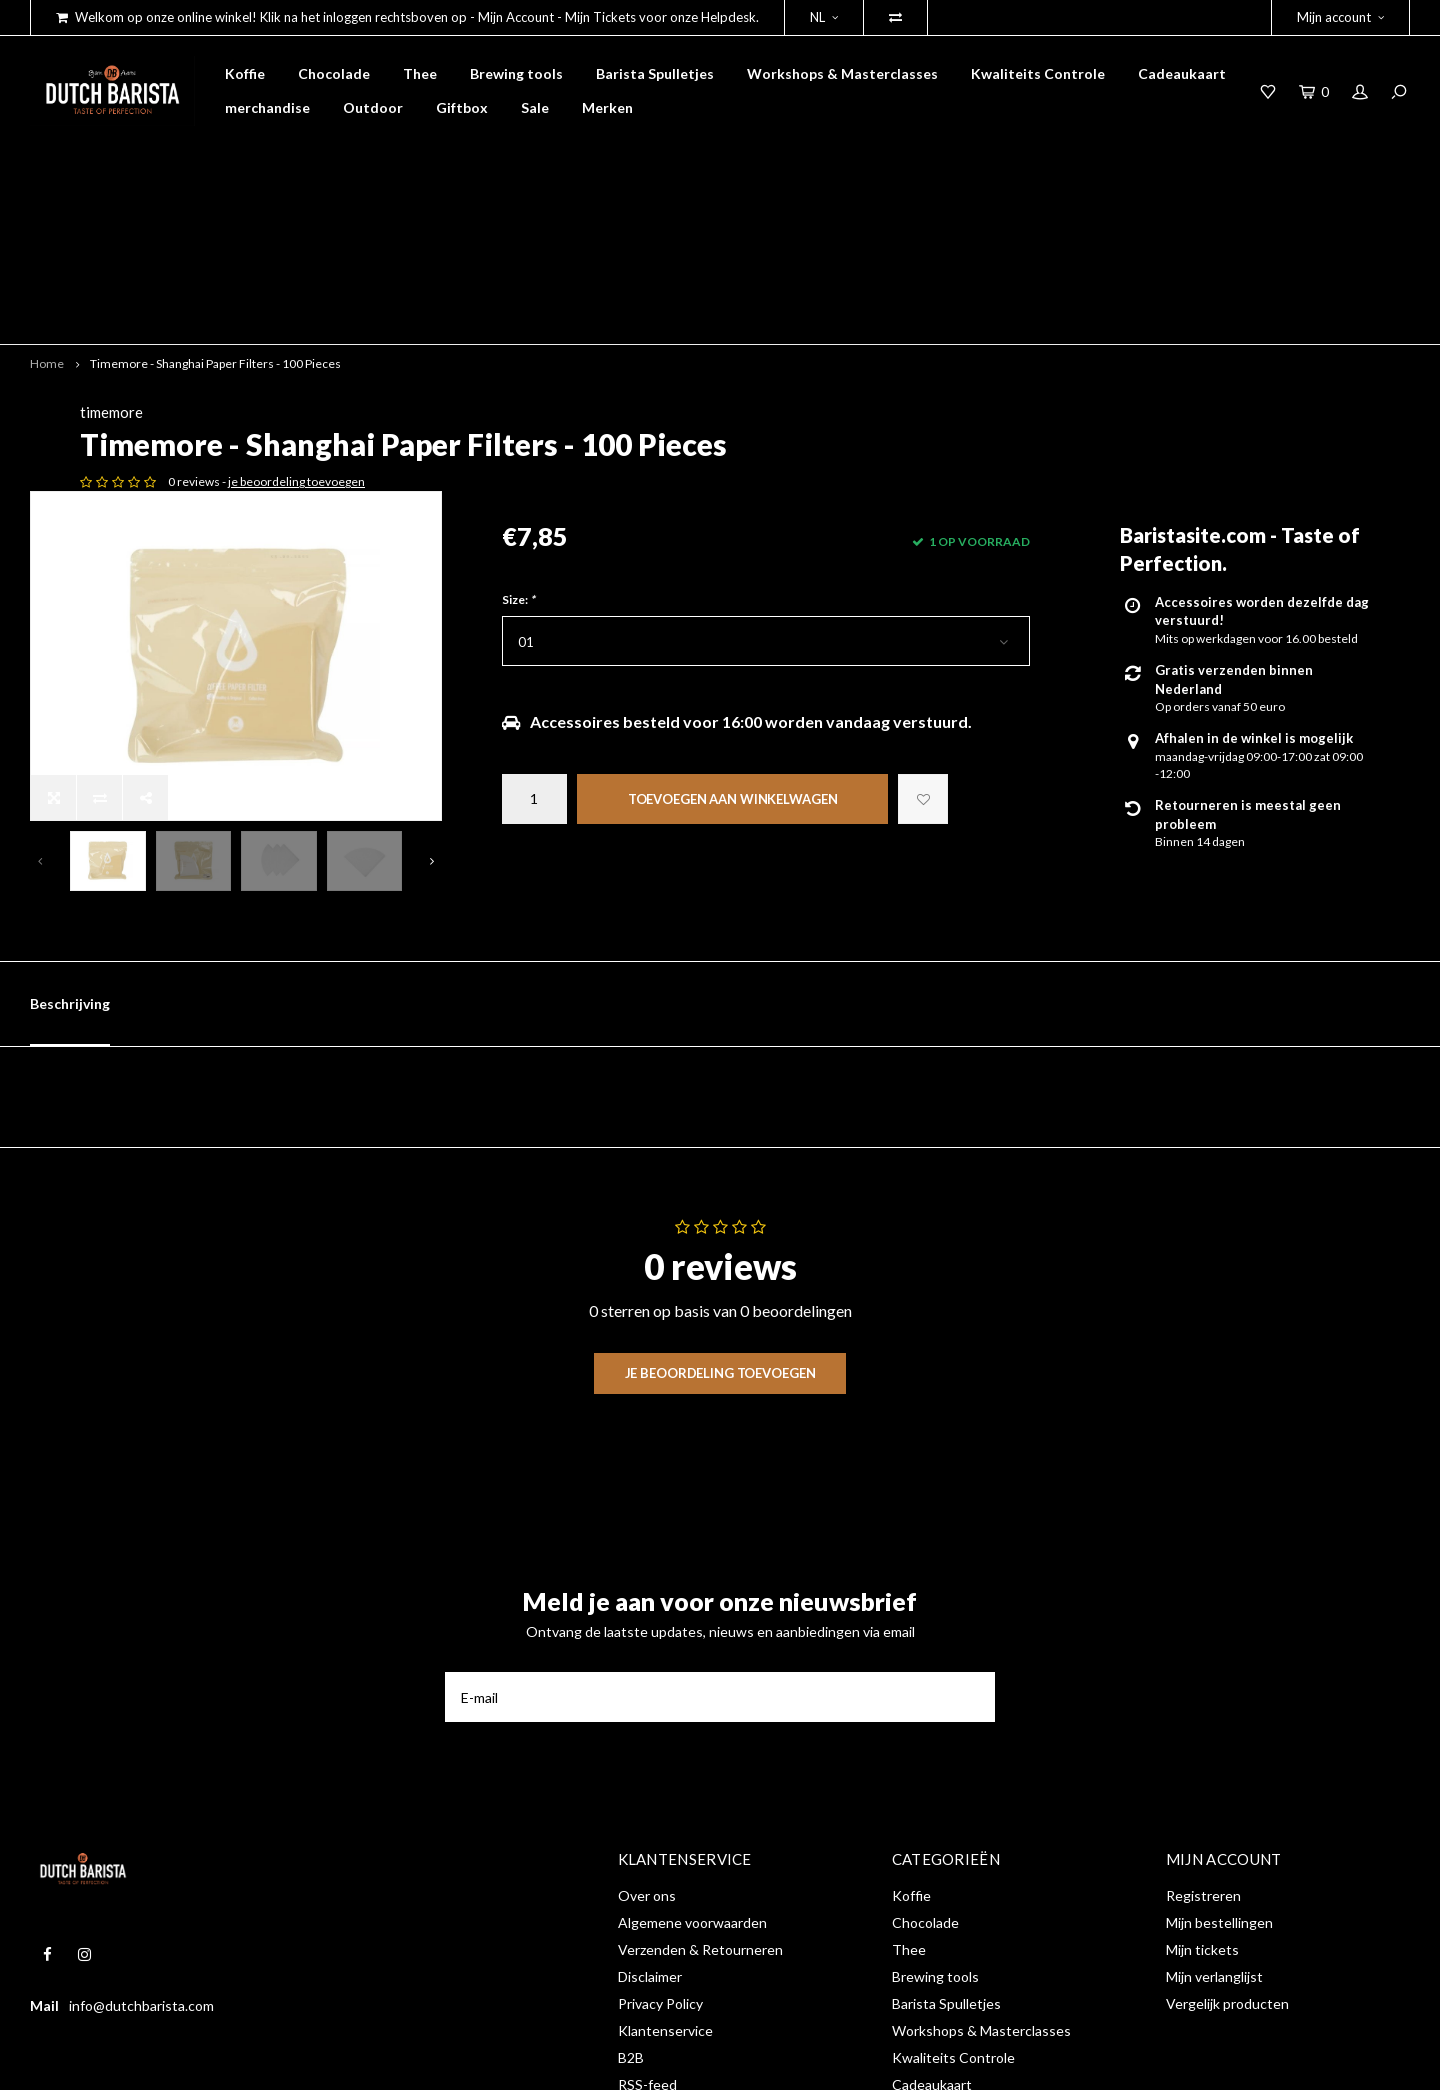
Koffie (245, 73)
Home (47, 221)
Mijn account (1340, 17)
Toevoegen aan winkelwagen (733, 690)
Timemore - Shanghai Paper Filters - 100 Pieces (215, 221)
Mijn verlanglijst (1214, 1801)
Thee (420, 73)
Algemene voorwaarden (692, 1747)
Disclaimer (650, 1801)
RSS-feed (647, 1909)
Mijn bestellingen (1219, 1747)
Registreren (1203, 1720)
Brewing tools (516, 73)
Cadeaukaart (1182, 73)
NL (824, 17)
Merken (607, 107)
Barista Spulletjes (655, 73)
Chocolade (334, 73)
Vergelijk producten (1227, 1828)
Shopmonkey (343, 2060)
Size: (518, 490)
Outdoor (373, 107)
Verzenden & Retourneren (700, 1774)
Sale (535, 107)
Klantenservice (665, 1855)
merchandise (267, 107)
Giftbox (462, 107)
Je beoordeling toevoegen (720, 1197)
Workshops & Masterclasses (842, 73)
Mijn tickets (1202, 1774)
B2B (631, 1882)
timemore (533, 271)
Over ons (647, 1720)
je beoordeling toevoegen (718, 373)
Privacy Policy (660, 1828)
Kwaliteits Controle (1038, 73)
